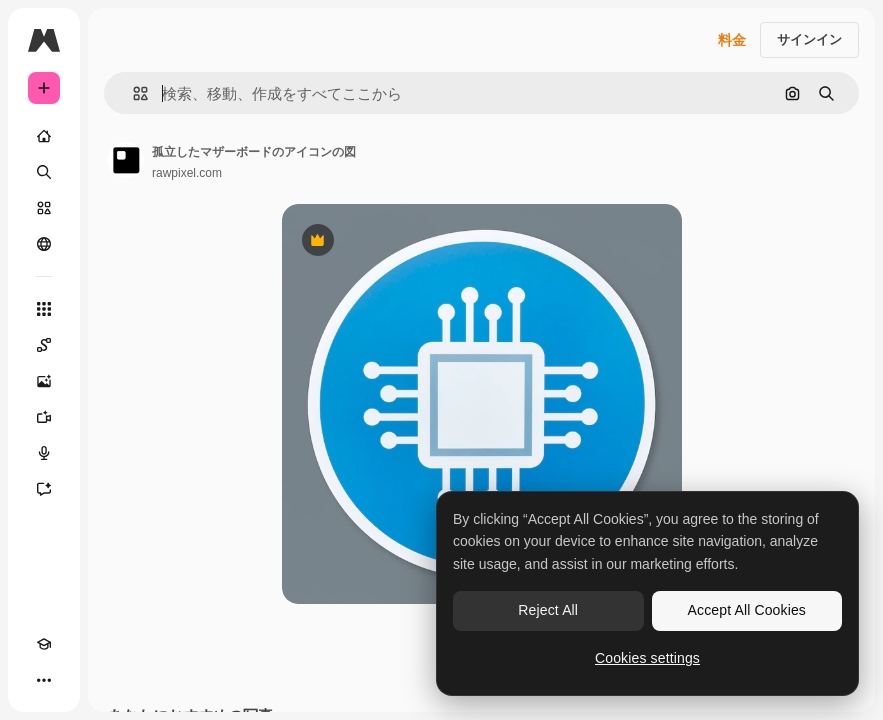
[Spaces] (44, 345)
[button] (132, 93)
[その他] (44, 680)
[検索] (44, 172)
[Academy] (44, 644)
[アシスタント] (44, 489)
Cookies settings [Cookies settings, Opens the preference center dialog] (647, 658)
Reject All (548, 610)
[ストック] (44, 208)
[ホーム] (44, 136)
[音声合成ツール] (44, 453)
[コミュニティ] (44, 244)
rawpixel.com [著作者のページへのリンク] (187, 173)
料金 (732, 40)
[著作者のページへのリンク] (126, 160)
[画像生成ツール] (44, 381)
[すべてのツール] (44, 309)
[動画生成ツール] (44, 417)
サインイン (809, 39)
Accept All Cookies (747, 610)
